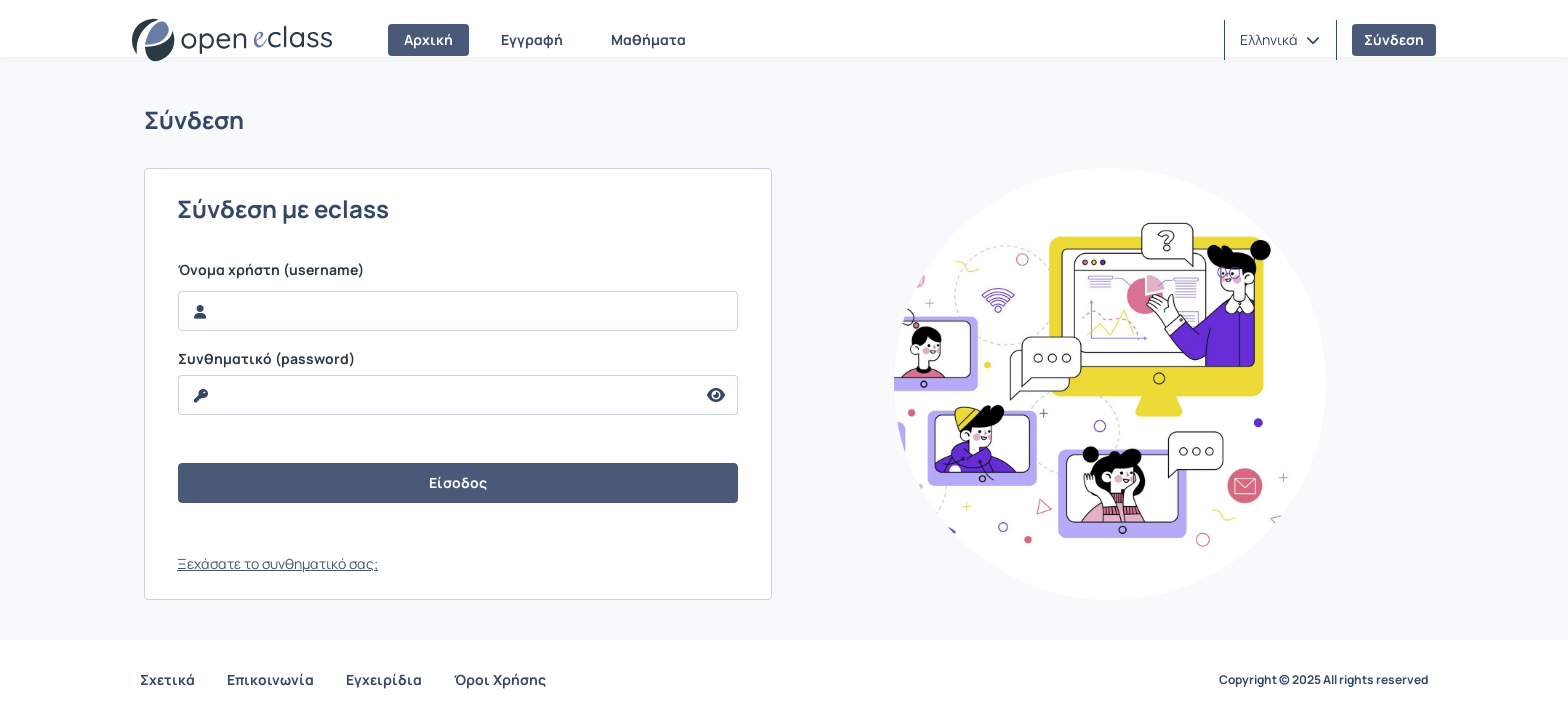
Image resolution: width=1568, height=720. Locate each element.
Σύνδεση (1394, 39)
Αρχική (428, 39)
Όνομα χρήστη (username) (271, 270)
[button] (1280, 40)
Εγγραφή (532, 39)
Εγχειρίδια (384, 679)
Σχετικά (167, 679)
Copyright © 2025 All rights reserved (1323, 680)
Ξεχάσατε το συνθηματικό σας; (277, 563)
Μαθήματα (648, 39)
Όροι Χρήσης (500, 679)
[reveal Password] (437, 395)
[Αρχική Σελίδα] (232, 40)
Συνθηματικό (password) (266, 359)
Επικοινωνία (270, 679)
